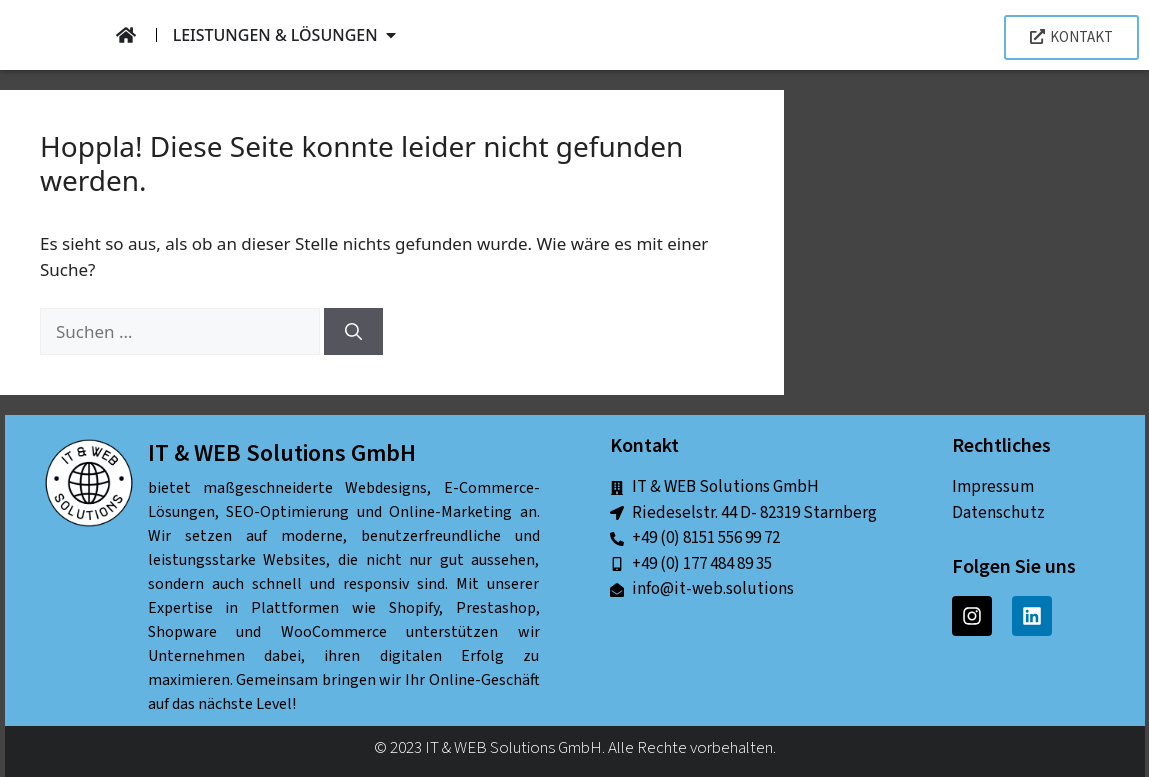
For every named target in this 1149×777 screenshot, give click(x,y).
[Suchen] (353, 332)
